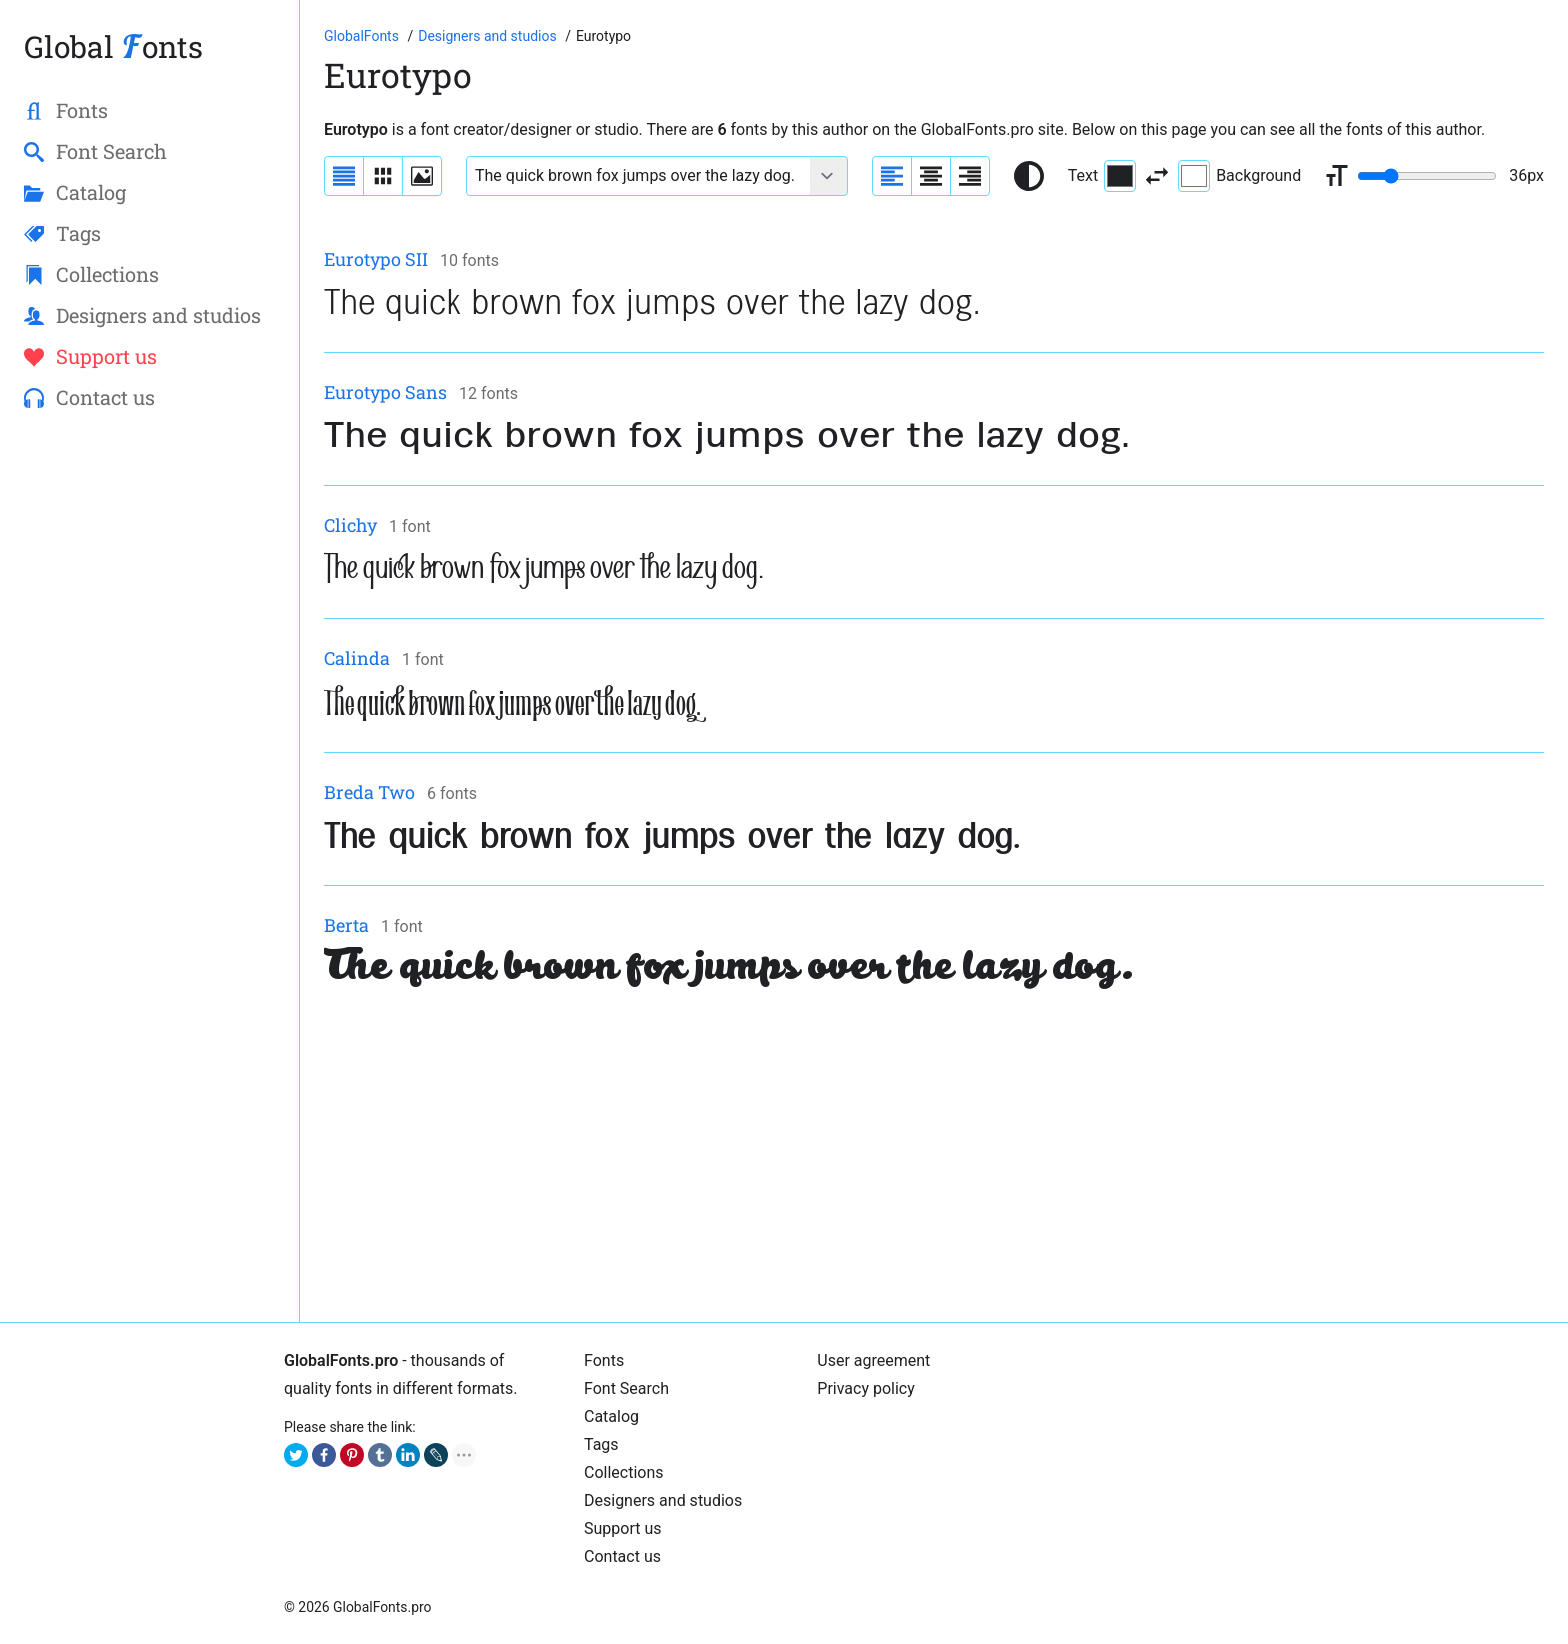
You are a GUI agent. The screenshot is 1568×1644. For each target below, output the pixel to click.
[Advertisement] (924, 1158)
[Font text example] (638, 176)
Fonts (604, 1360)
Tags (601, 1444)
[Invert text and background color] (1157, 176)
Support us (623, 1528)
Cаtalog (611, 1416)
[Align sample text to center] (931, 176)
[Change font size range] (1427, 176)
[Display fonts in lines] (383, 176)
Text (1102, 176)
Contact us (622, 1556)
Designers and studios (663, 1500)
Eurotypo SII (376, 259)
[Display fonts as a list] (344, 176)
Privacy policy (866, 1388)
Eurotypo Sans (385, 392)
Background (1239, 176)
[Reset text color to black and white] (1029, 176)
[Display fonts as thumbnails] (422, 176)
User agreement (873, 1360)
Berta (346, 925)
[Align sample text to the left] (892, 176)
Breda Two (369, 792)
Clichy (350, 525)
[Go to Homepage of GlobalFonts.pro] (363, 36)
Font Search (626, 1388)
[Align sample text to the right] (970, 176)
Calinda (357, 658)
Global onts (113, 46)
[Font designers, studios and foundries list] (489, 36)
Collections (624, 1472)
